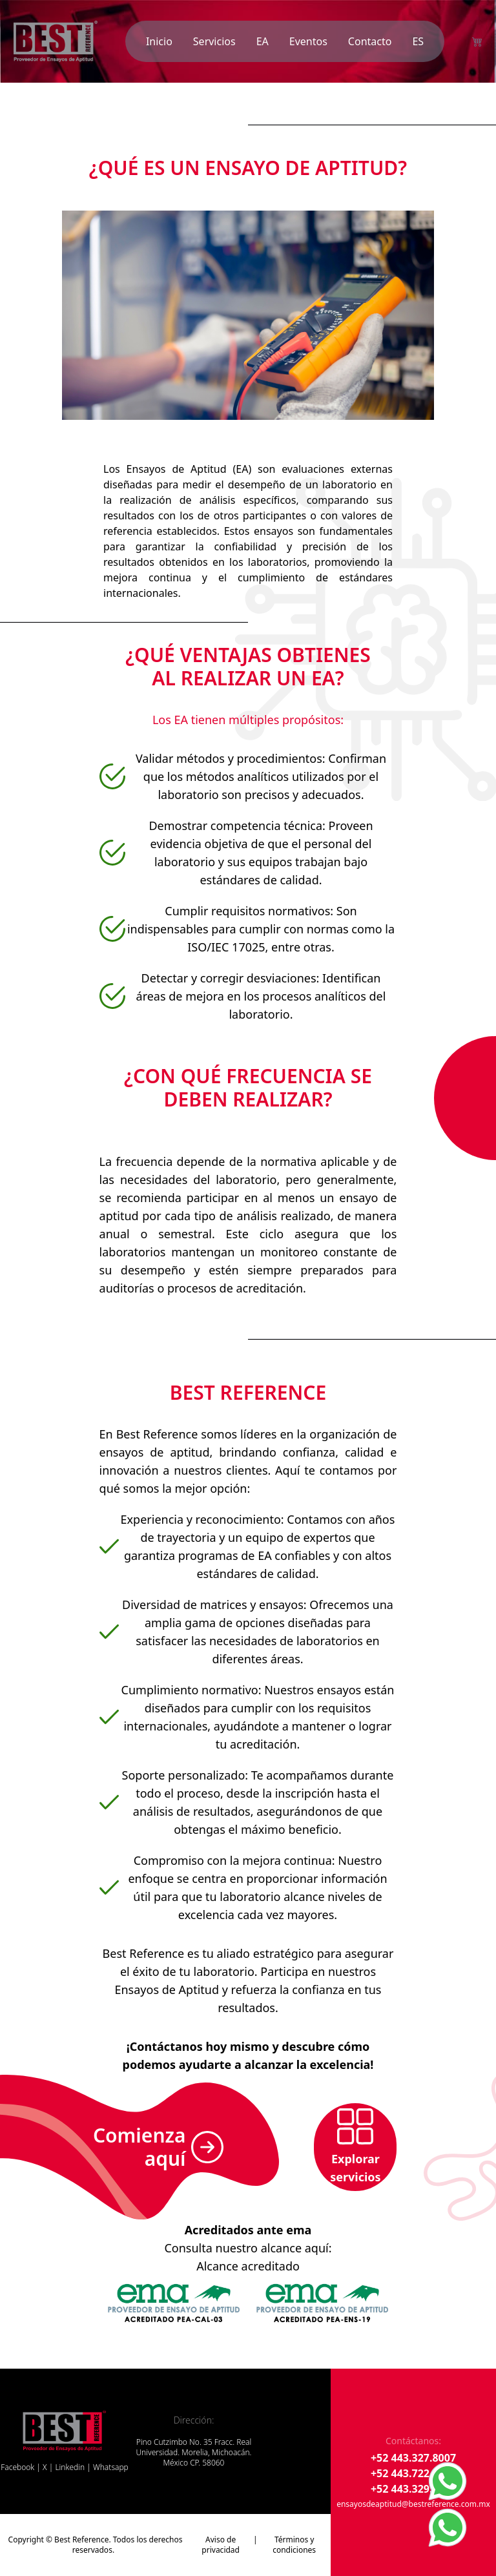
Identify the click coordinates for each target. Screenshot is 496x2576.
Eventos (308, 41)
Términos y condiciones (294, 2545)
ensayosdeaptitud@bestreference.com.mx (413, 2503)
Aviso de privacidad (221, 2545)
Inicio (159, 41)
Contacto (370, 41)
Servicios (214, 41)
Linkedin (70, 2467)
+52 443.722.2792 (413, 2473)
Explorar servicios (355, 2146)
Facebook (17, 2467)
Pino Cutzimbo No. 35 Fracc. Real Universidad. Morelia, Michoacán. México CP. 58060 (193, 2452)
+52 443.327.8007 (413, 2458)
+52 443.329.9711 (413, 2489)
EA (262, 41)
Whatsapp (111, 2467)
